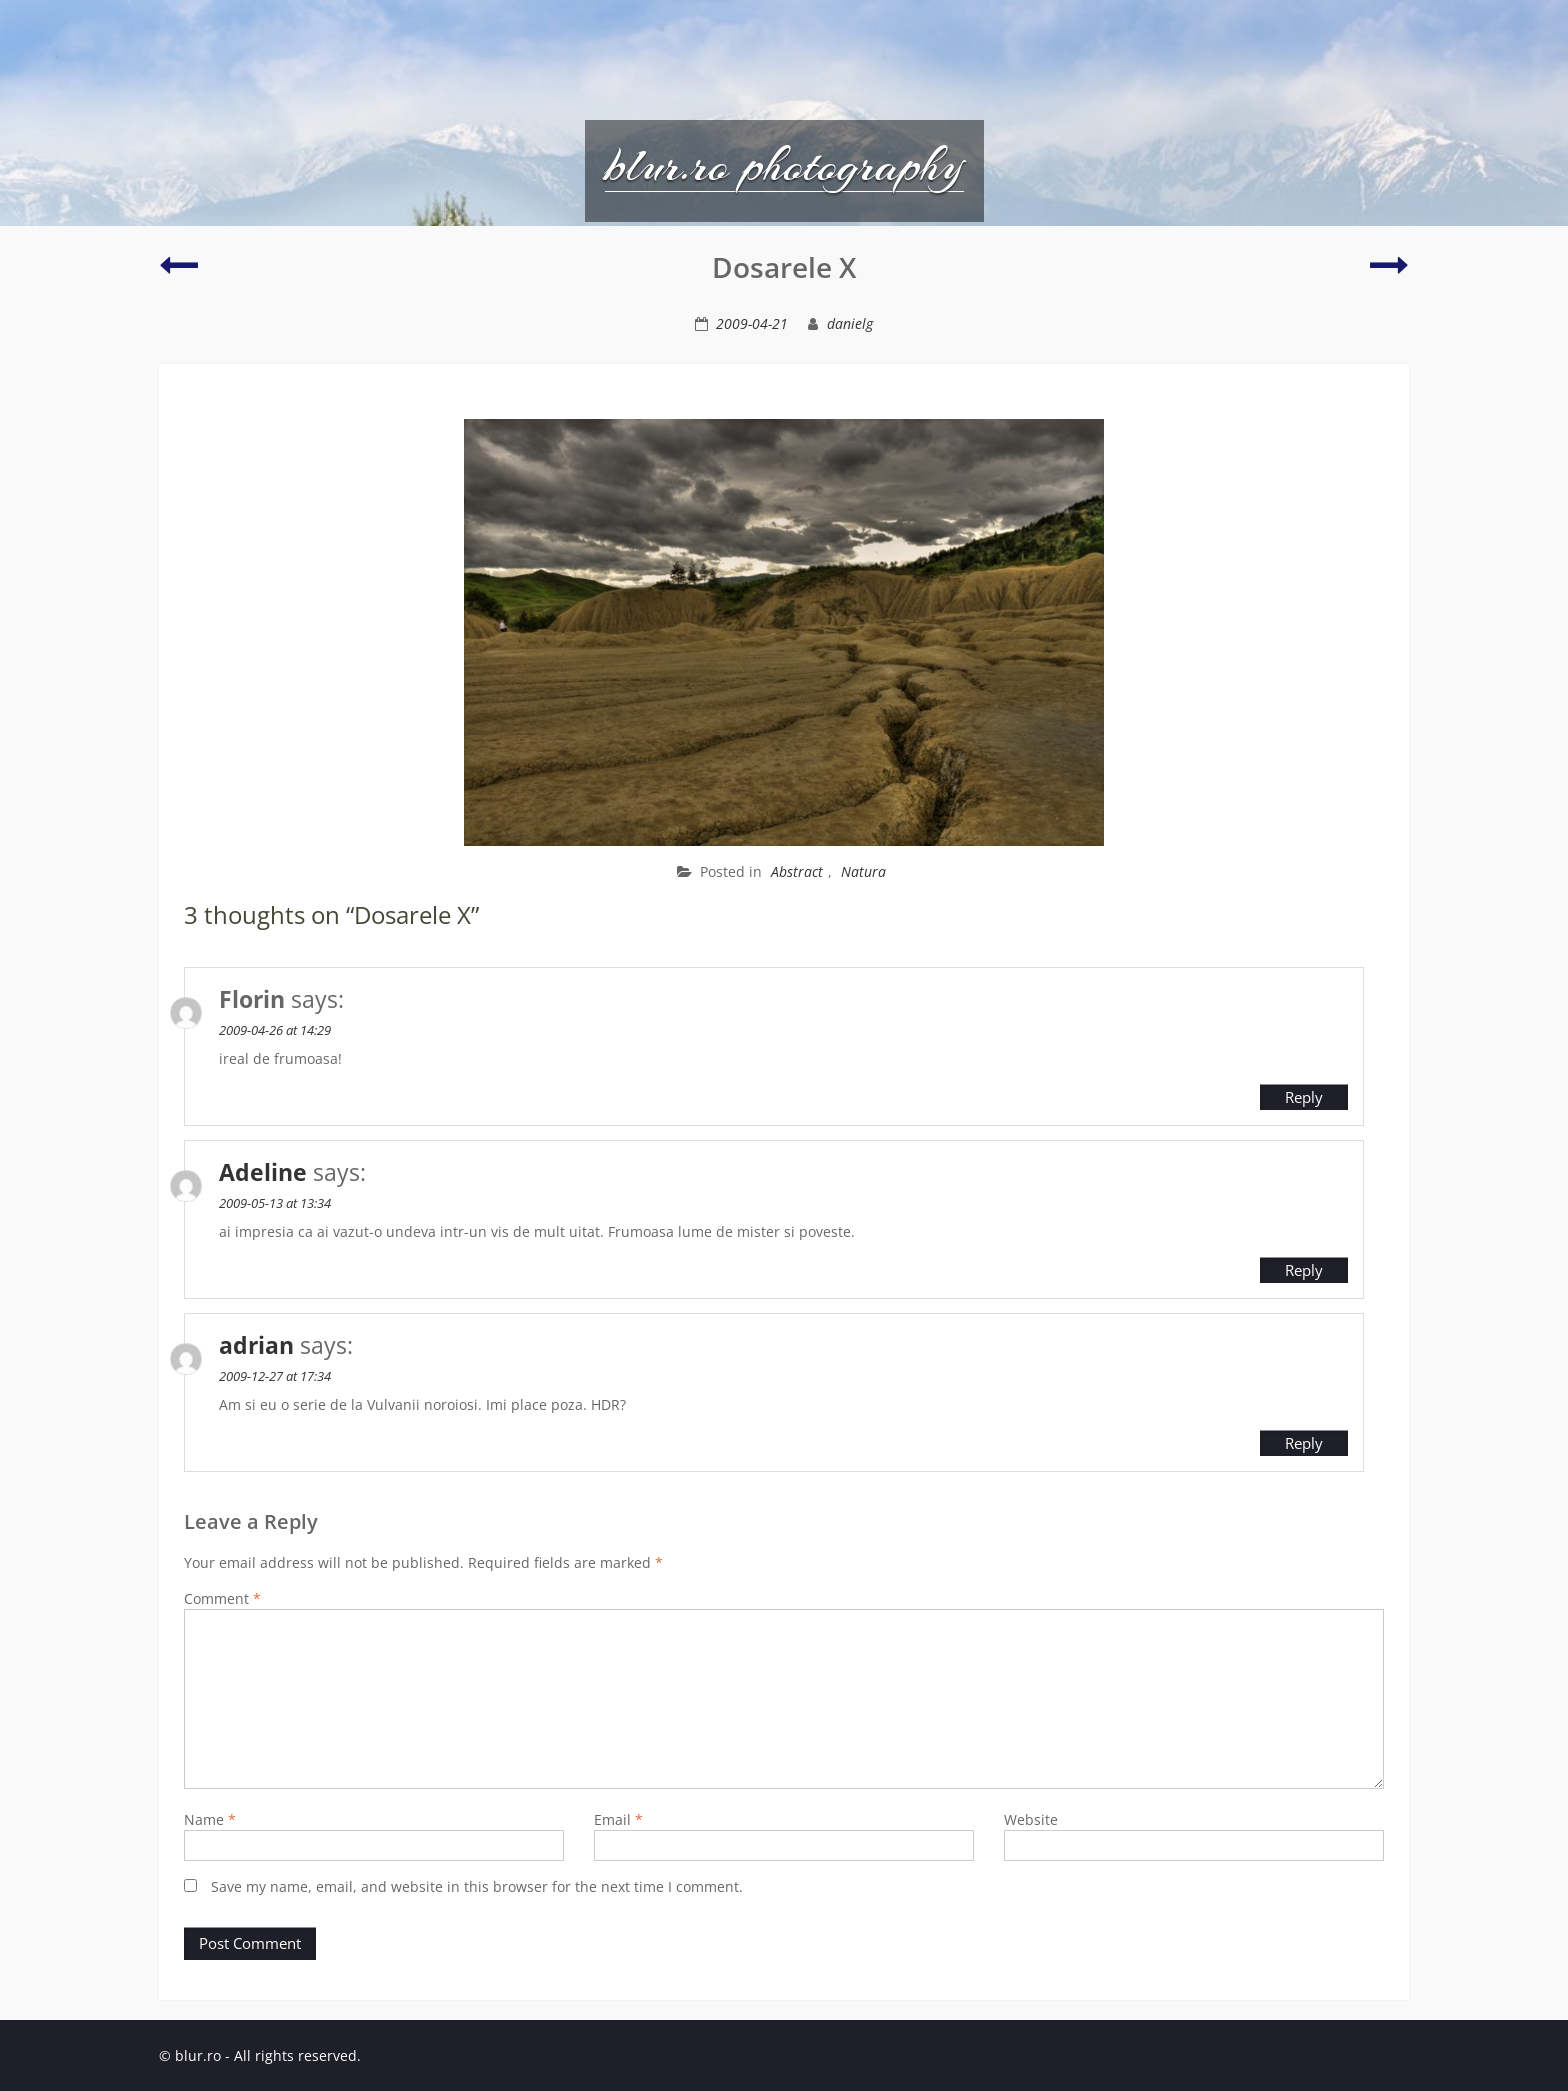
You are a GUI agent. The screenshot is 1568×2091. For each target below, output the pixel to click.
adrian (256, 1345)
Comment (222, 1598)
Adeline (263, 1172)
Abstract (797, 871)
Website (1031, 1819)
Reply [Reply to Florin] (1304, 1097)
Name (210, 1819)
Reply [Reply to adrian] (1304, 1443)
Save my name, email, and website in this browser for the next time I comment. (477, 1886)
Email (618, 1819)
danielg (850, 323)
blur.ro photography (784, 165)
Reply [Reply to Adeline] (1304, 1270)
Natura (863, 871)
